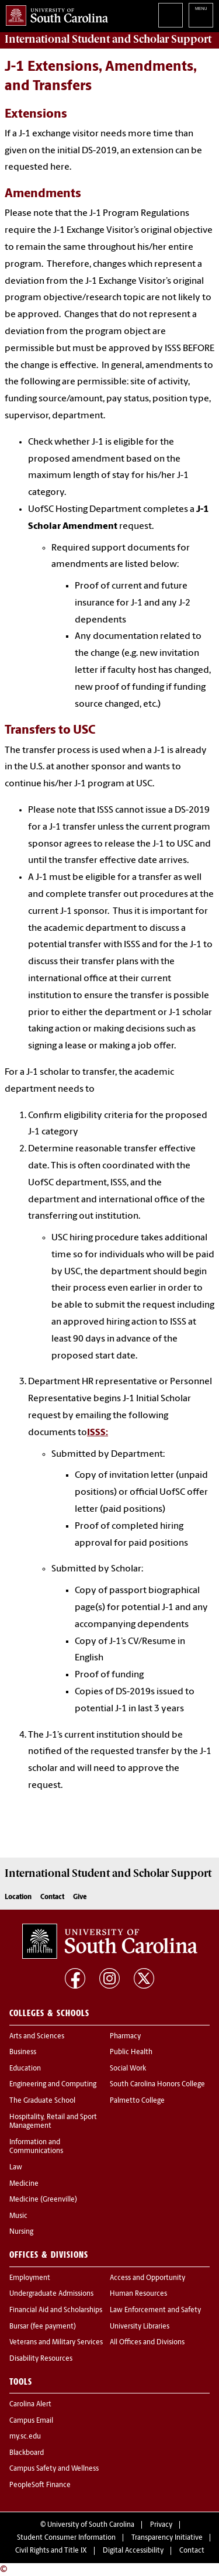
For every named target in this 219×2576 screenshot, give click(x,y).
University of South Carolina (90, 2525)
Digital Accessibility (133, 2550)
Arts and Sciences (36, 2036)
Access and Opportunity (147, 2278)
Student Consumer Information (66, 2537)
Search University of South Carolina (170, 15)
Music (18, 2216)
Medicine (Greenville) (43, 2199)
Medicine (24, 2184)
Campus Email (31, 2420)
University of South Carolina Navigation (201, 15)
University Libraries (139, 2326)
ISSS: (97, 1432)
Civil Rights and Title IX (51, 2550)
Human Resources (138, 2294)
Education (25, 2068)
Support (108, 39)
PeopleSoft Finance (40, 2485)
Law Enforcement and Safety (155, 2310)
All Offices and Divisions (147, 2342)
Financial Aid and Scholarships (55, 2310)
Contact (52, 1897)
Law (15, 2167)
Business (22, 2052)
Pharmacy (125, 2036)
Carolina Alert (30, 2404)
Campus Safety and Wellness (54, 2468)
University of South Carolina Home (54, 13)
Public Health (131, 2052)
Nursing (21, 2231)
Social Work (128, 2068)
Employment (29, 2278)
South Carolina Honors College (157, 2084)
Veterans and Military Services (56, 2342)
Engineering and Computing (52, 2084)
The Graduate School (42, 2100)
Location (18, 1897)
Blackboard (26, 2453)
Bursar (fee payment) (42, 2326)
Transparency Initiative (167, 2537)
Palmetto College (137, 2100)
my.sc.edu (25, 2436)
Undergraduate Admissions (51, 2294)
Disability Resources (40, 2358)
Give (79, 1897)
